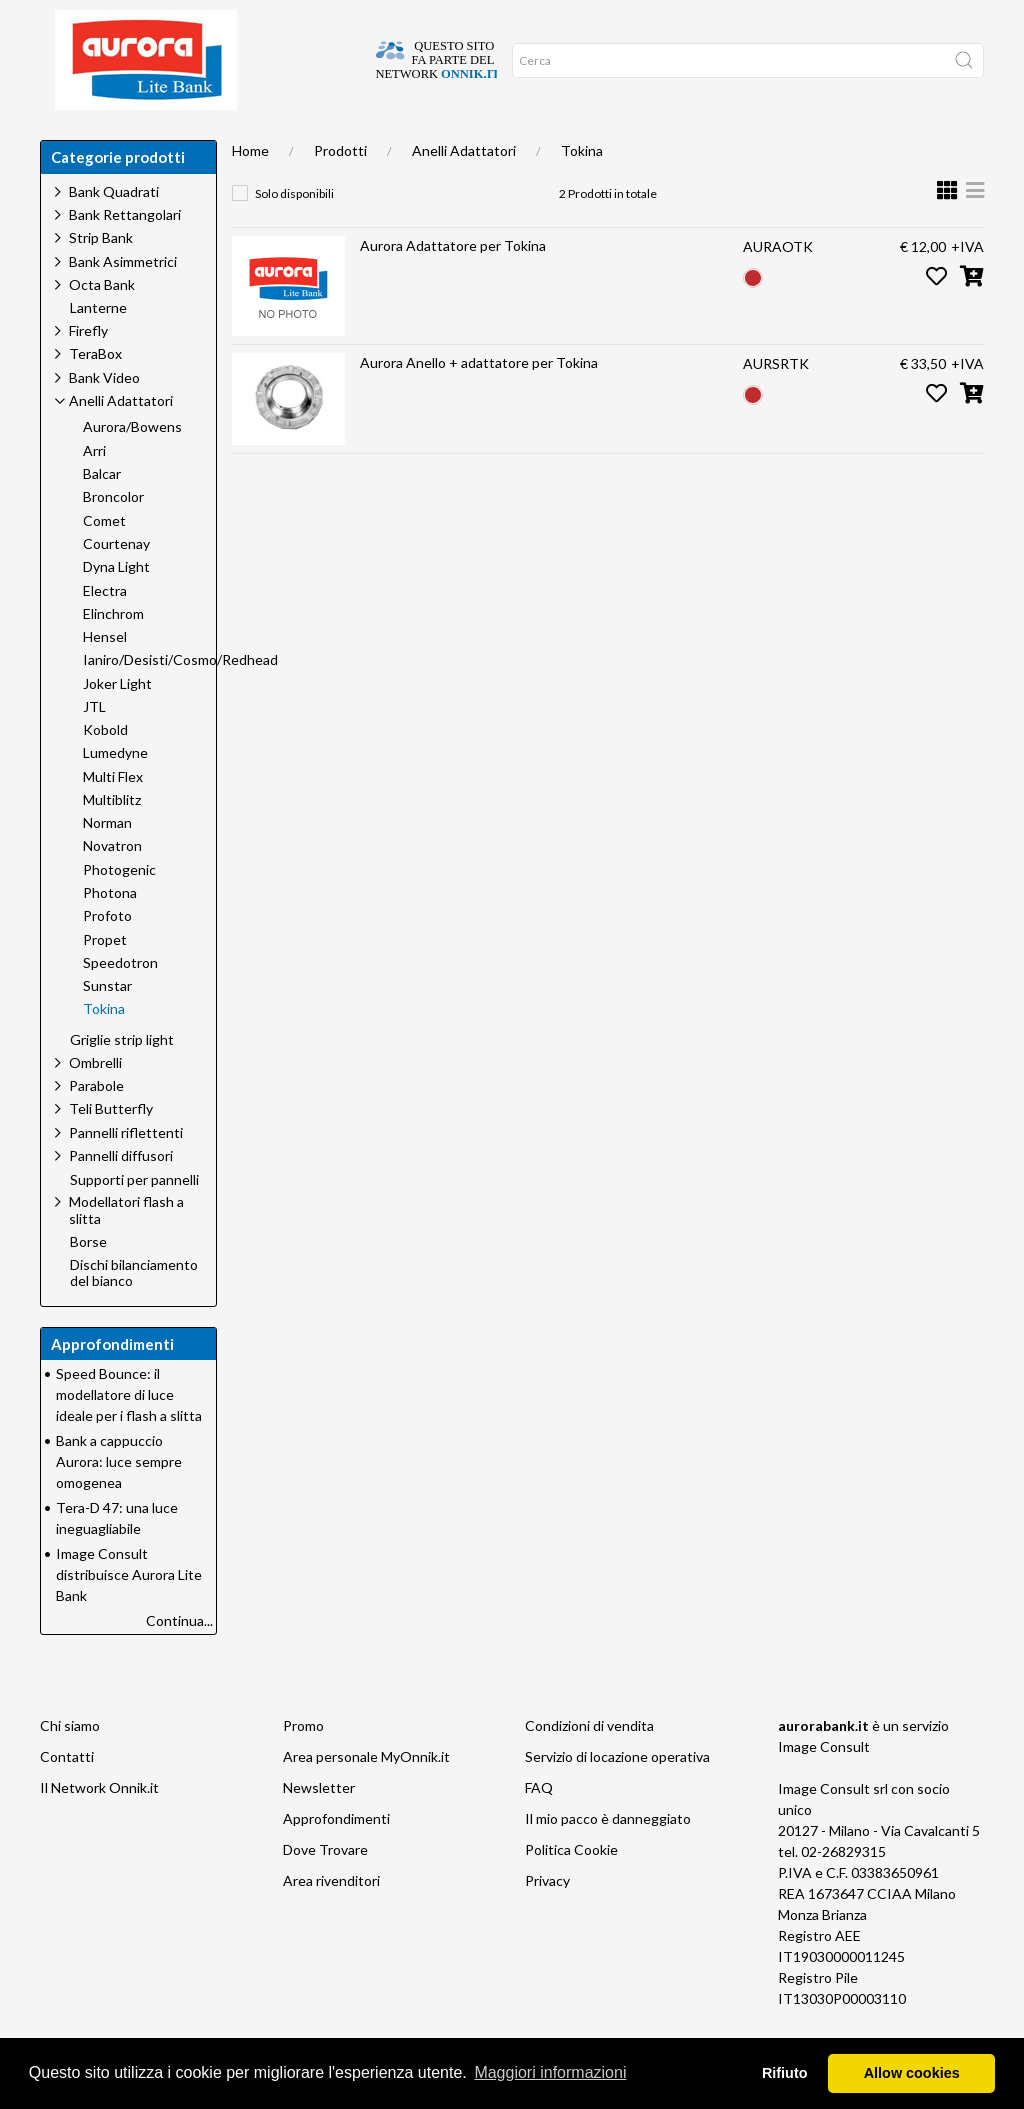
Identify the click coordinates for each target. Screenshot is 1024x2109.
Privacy (547, 1920)
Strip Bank (101, 277)
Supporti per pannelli (134, 1220)
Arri (94, 491)
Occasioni (438, 140)
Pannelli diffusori (121, 1195)
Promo (303, 1765)
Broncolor (113, 537)
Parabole (96, 1125)
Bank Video (104, 417)
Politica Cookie (571, 1889)
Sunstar (107, 1026)
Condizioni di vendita (589, 1765)
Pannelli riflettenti (126, 1172)
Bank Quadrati (114, 231)
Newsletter (319, 1827)
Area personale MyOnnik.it (366, 1796)
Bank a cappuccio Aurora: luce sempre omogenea (119, 1501)
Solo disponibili (294, 233)
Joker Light (117, 724)
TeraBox (95, 393)
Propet (105, 980)
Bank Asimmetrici (123, 301)
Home (66, 140)
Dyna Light (116, 607)
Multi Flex (113, 817)
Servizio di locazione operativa (617, 1796)
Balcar (102, 514)
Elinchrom (113, 654)
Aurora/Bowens (132, 467)
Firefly (88, 370)
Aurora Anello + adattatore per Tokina (479, 402)
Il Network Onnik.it (99, 1827)
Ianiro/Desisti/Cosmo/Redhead (180, 700)
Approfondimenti (334, 140)
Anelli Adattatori (464, 190)
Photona (110, 933)
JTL (94, 747)
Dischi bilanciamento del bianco (134, 1313)
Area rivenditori (331, 1920)
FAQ (539, 1827)
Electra (105, 631)
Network (514, 140)
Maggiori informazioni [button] (550, 2072)
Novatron (112, 886)
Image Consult (824, 1786)
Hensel (105, 677)
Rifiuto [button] (785, 2073)
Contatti (67, 1796)
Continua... (179, 1660)
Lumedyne (115, 793)
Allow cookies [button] (912, 2073)
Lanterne (98, 348)
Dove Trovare (325, 1889)
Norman (107, 863)
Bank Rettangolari (125, 254)
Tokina (582, 190)
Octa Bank (102, 324)
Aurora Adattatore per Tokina (453, 285)
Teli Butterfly (111, 1148)
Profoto (107, 956)
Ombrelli (95, 1102)
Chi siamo (232, 140)
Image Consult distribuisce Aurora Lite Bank (129, 1614)
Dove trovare (143, 140)
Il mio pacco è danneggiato (608, 1858)
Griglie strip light (122, 1080)
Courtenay (116, 584)
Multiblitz (112, 840)
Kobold (105, 770)
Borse (88, 1282)
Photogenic (119, 910)
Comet (104, 561)
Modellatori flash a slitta (126, 1250)
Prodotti (340, 190)
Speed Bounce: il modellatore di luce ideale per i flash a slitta (129, 1434)
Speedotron (120, 1003)
